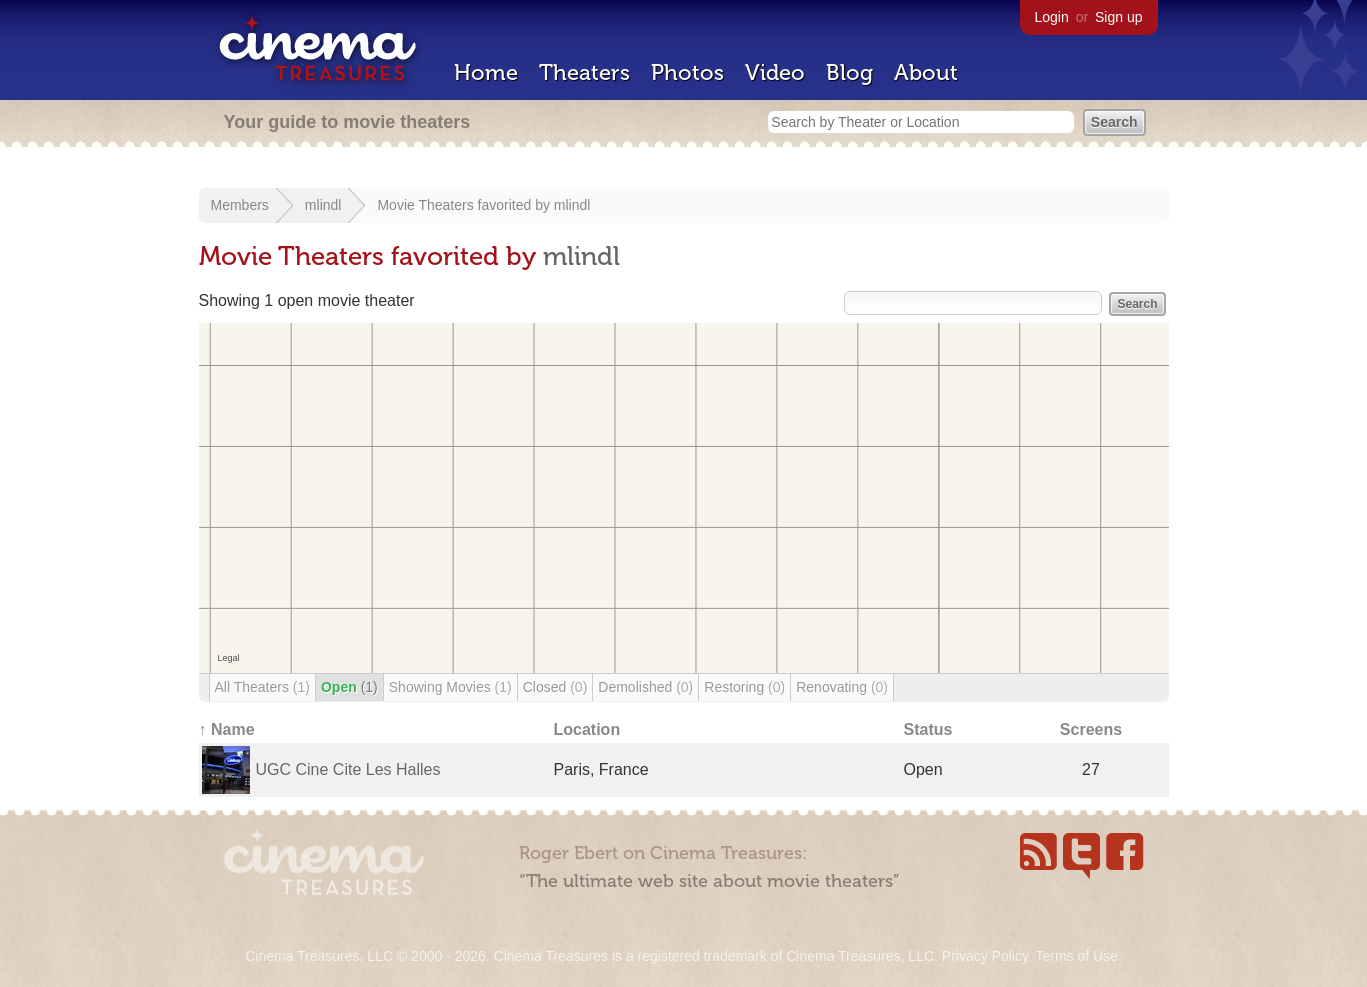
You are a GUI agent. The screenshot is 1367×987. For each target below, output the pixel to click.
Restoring (744, 687)
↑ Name (227, 729)
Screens (1091, 729)
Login (1052, 17)
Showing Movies (450, 687)
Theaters (584, 72)
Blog (849, 72)
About (926, 72)
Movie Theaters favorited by (465, 205)
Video (775, 72)
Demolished (645, 687)
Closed (555, 687)
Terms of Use (1076, 956)
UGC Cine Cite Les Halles (348, 769)
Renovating (842, 687)
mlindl (323, 205)
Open (349, 687)
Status (928, 729)
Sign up (1118, 17)
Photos (687, 72)
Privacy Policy (985, 956)
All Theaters (262, 687)
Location (587, 729)
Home (486, 72)
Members (240, 205)
